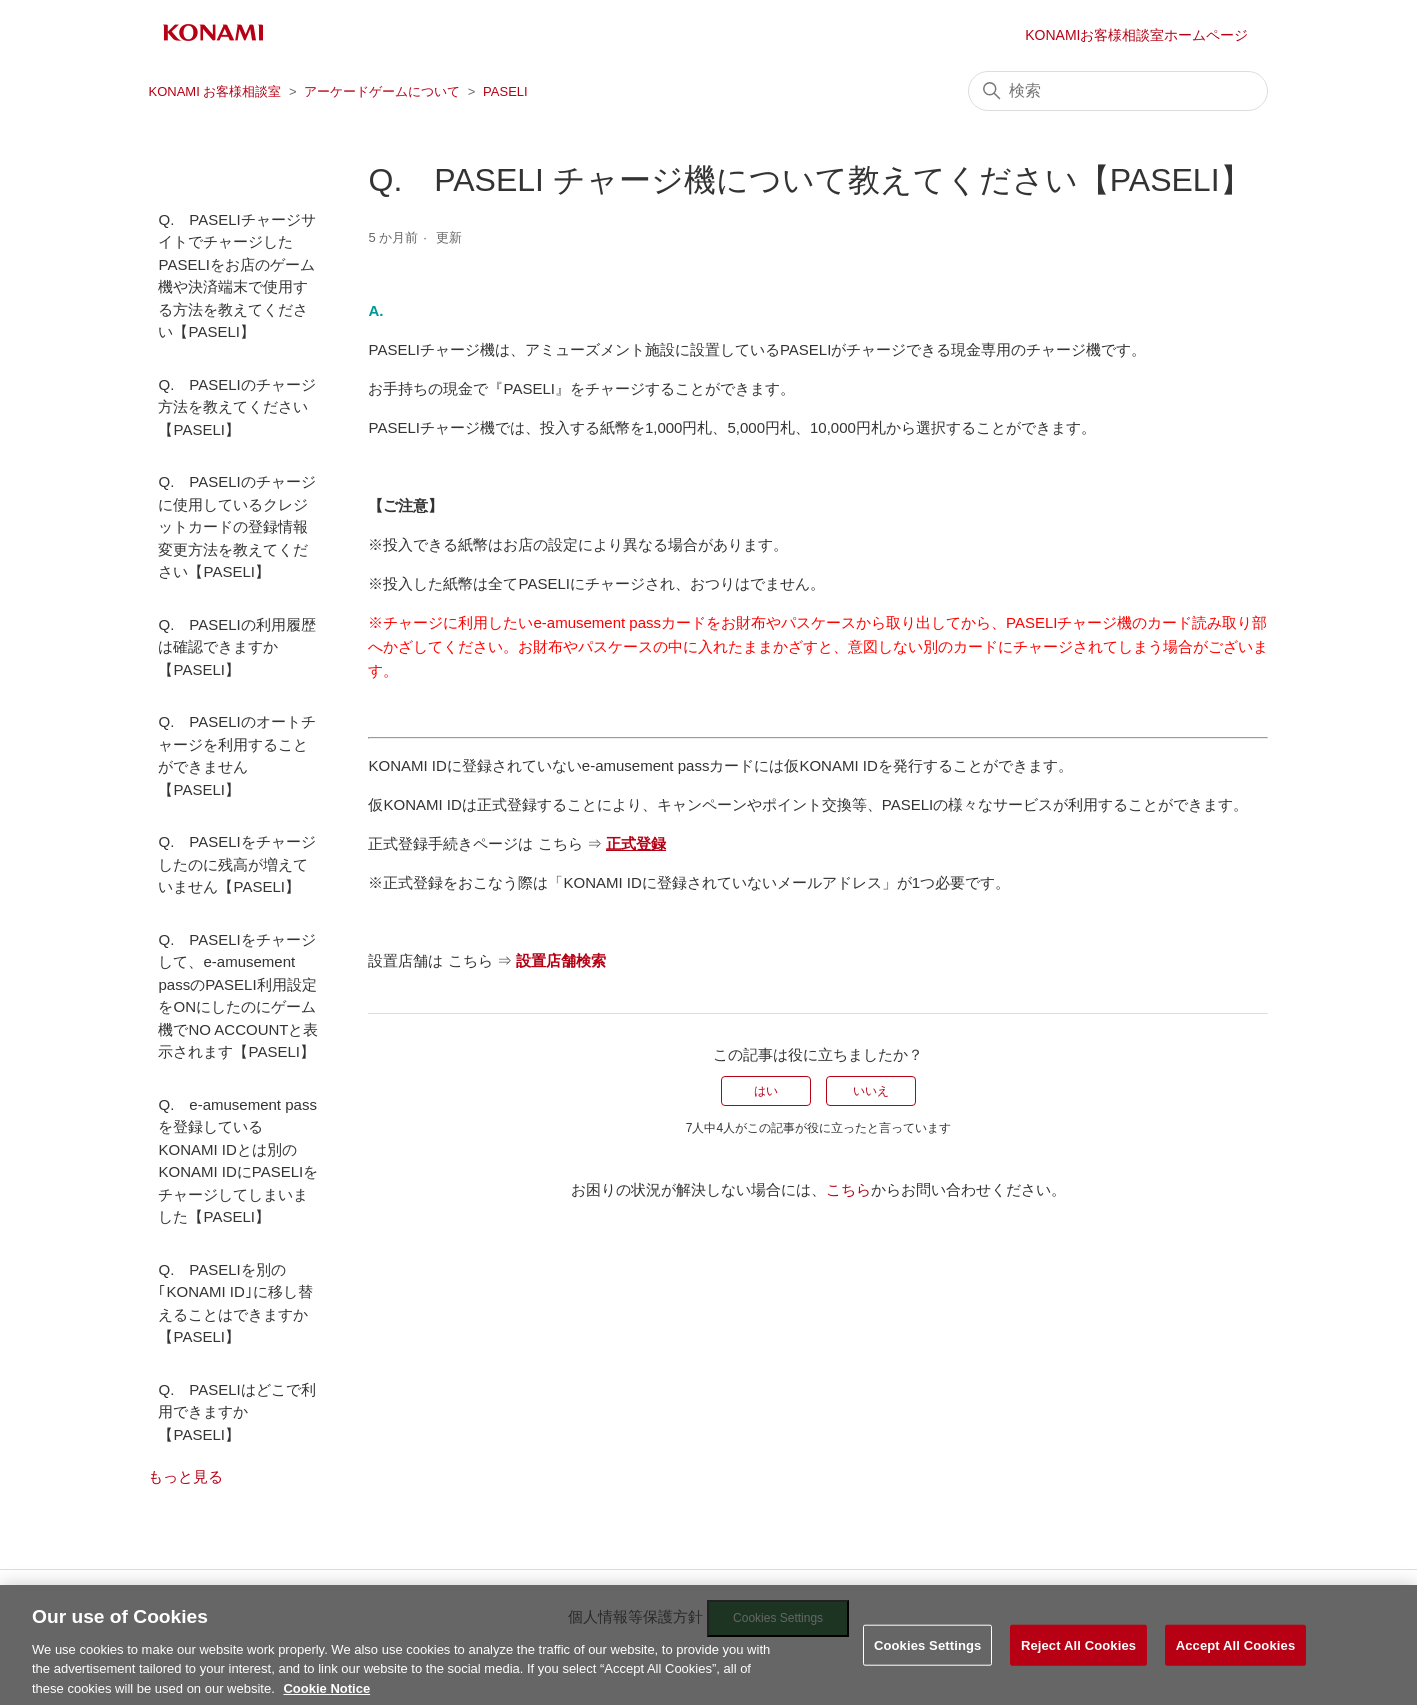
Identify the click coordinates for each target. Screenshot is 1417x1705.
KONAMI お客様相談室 (214, 91)
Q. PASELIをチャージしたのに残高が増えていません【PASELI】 (236, 864)
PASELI (505, 91)
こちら (848, 1189)
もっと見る (185, 1476)
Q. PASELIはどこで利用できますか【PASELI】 (236, 1412)
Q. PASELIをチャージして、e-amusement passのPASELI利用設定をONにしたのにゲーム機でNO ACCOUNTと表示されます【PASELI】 (238, 996)
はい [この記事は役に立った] (766, 1091)
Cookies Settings (928, 1658)
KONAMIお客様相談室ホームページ (1136, 35)
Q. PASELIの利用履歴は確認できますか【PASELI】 (236, 647)
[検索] (1118, 91)
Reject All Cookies (1078, 1658)
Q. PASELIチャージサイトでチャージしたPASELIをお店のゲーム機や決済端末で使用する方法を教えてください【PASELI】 (236, 276)
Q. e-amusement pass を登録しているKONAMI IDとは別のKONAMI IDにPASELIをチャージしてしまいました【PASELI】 (238, 1161)
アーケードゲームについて (382, 91)
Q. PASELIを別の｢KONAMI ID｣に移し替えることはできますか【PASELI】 (235, 1303)
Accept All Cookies (1236, 1658)
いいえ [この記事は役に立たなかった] (871, 1091)
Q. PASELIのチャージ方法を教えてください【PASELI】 (236, 407)
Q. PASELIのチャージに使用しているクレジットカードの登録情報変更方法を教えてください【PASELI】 (236, 526)
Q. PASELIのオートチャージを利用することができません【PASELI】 (236, 755)
